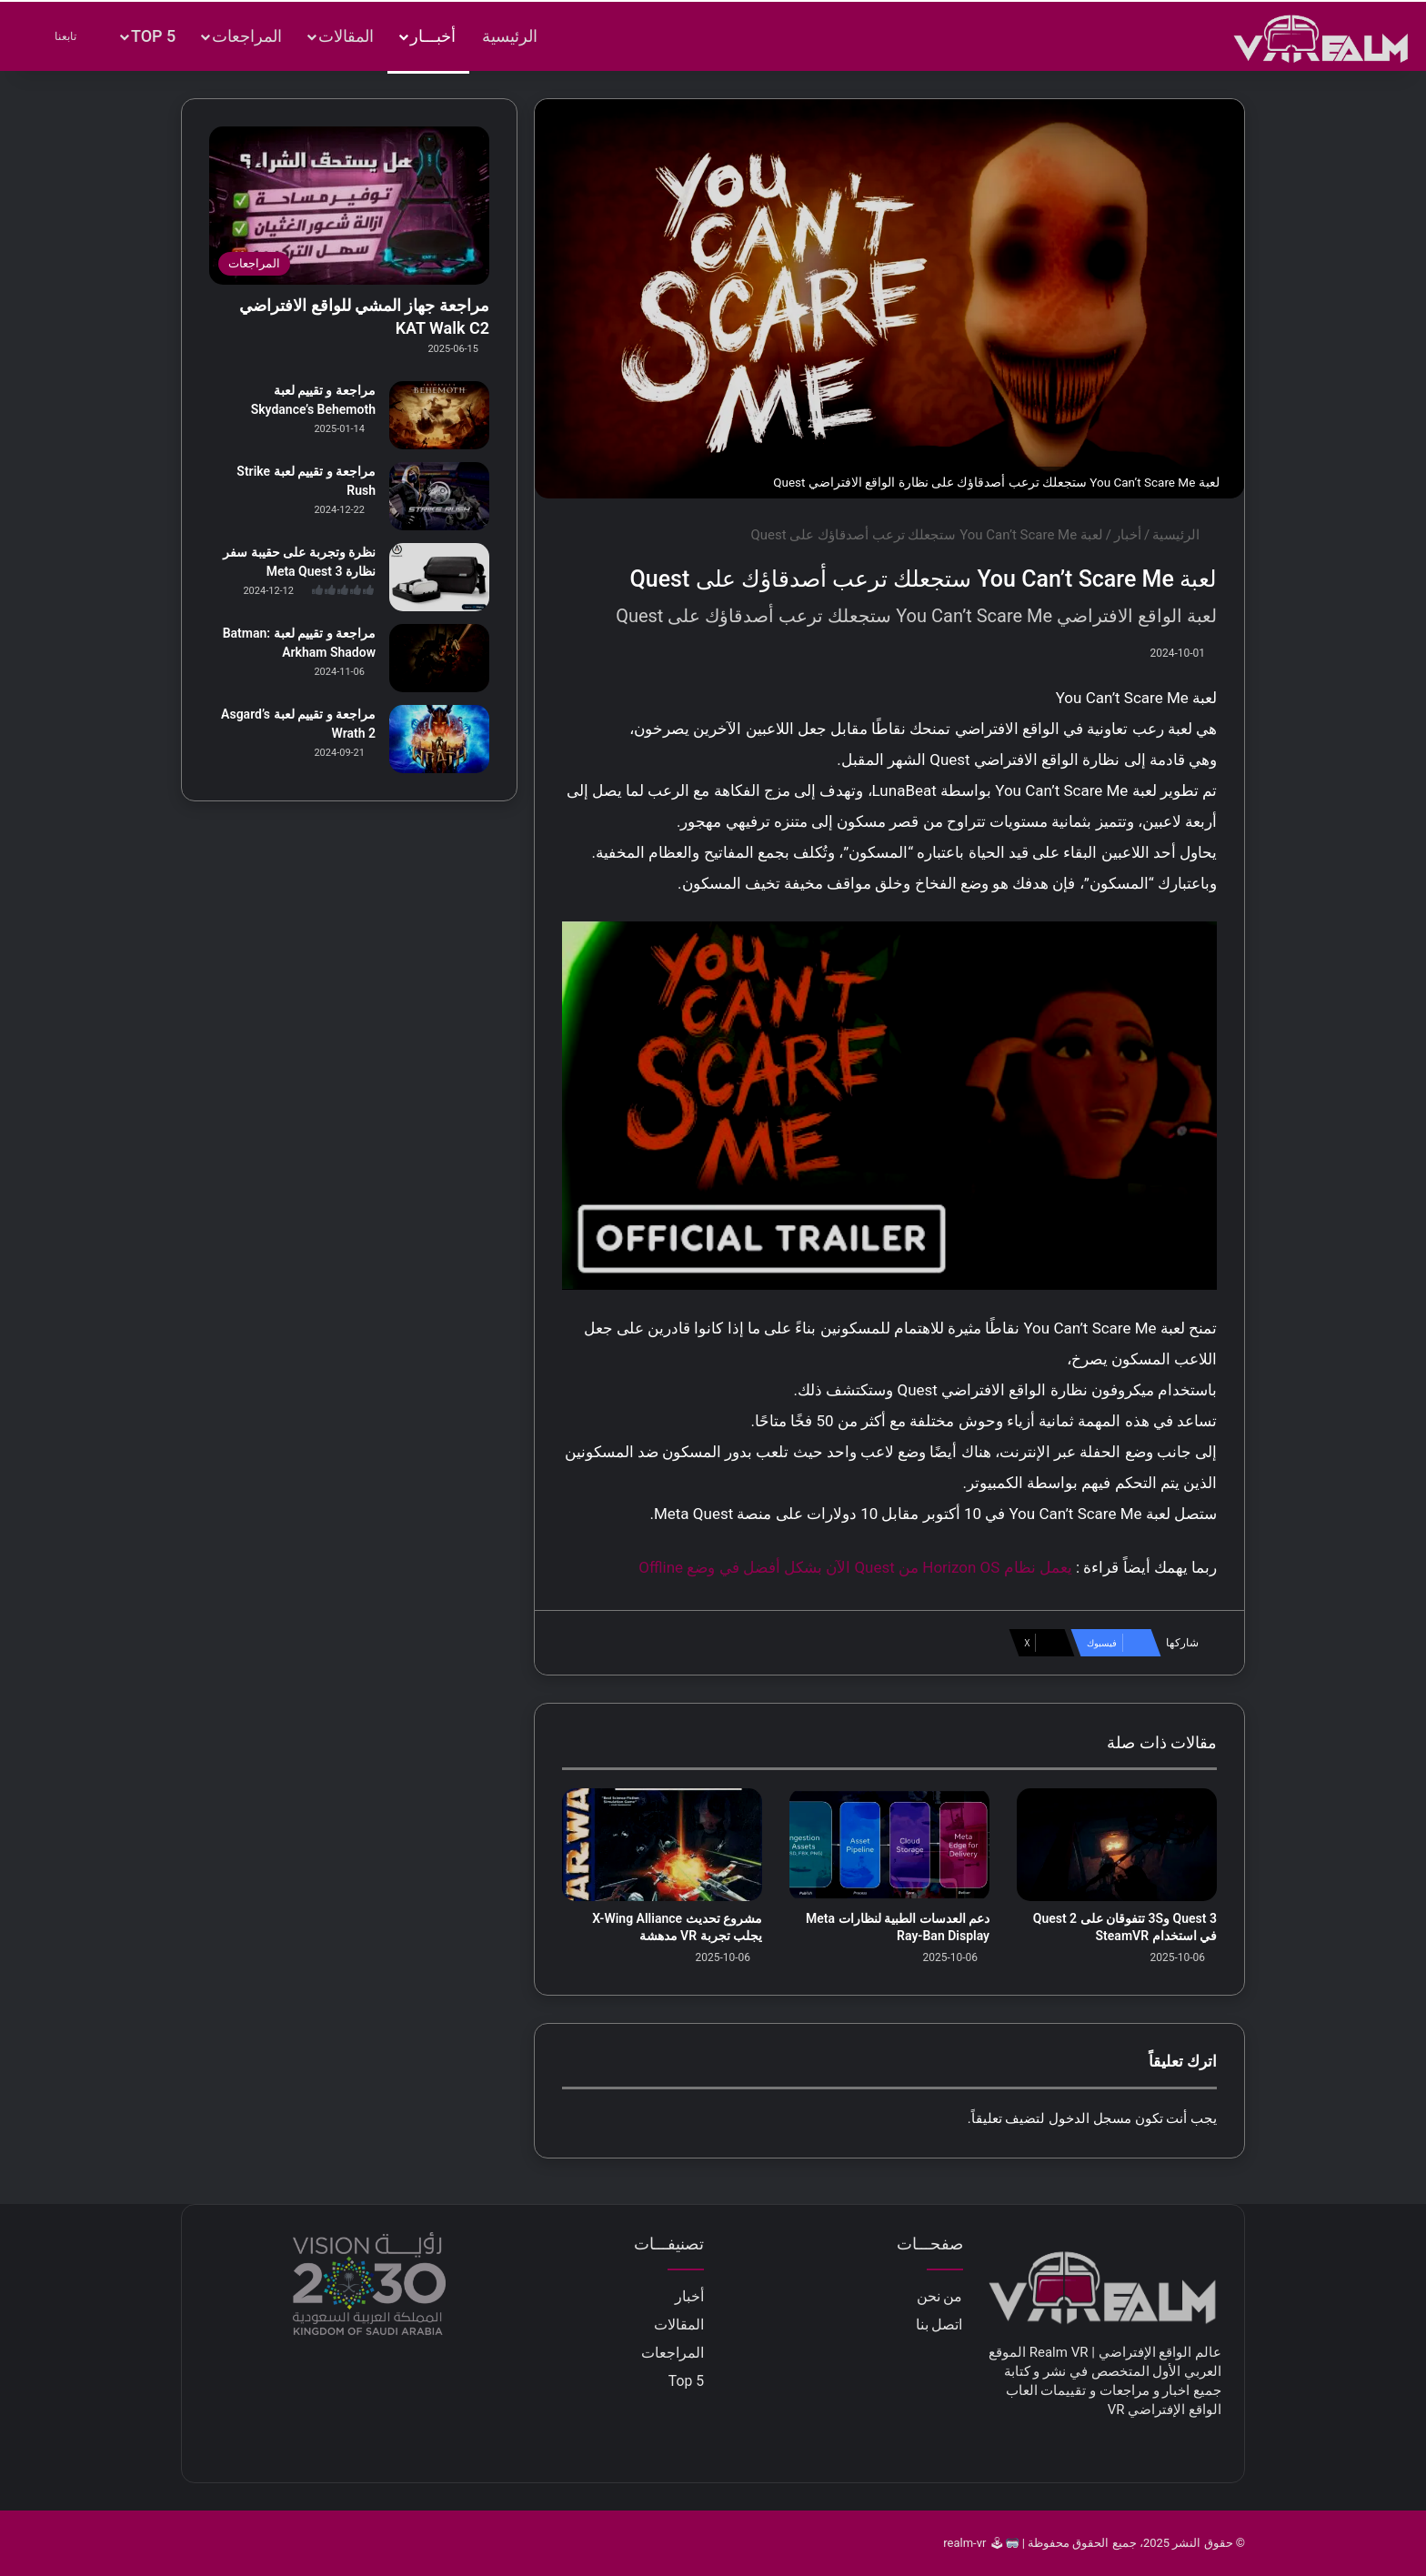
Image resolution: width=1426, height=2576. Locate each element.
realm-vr (964, 2543)
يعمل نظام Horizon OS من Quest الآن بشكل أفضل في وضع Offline (854, 1567)
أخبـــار (433, 35)
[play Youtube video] (889, 1105)
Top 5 (153, 35)
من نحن (940, 2296)
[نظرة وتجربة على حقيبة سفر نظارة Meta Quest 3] (439, 577)
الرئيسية (509, 35)
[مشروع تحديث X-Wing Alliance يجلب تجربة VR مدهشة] (662, 1844)
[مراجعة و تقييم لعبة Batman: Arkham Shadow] (439, 658)
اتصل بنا (939, 2324)
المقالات (346, 35)
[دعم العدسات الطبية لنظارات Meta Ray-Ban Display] (889, 1844)
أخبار (1127, 535)
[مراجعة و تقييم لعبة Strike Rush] (439, 496)
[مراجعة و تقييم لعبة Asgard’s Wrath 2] (439, 739)
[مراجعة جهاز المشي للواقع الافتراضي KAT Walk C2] (349, 205)
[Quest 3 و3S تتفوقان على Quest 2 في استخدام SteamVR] (1117, 1844)
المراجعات (247, 35)
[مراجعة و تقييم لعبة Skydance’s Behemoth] (439, 415)
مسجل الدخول (1090, 2118)
